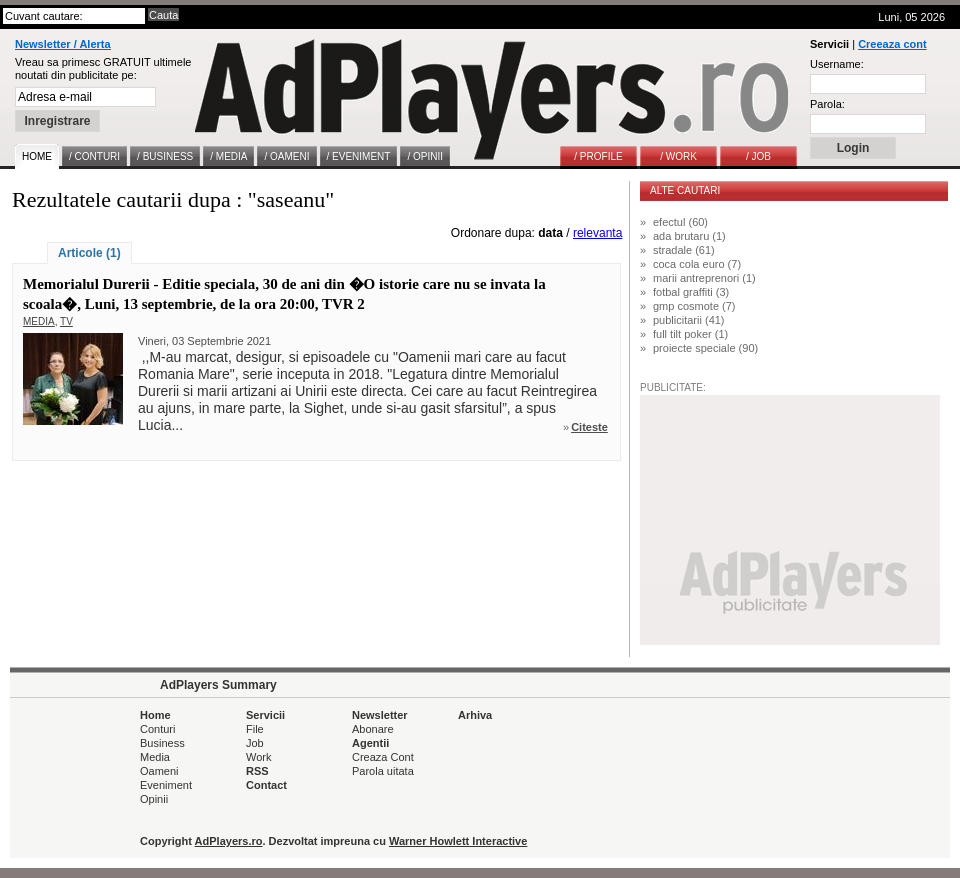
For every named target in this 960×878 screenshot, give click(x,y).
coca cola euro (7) (697, 264)
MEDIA (39, 321)
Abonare (373, 729)
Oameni (159, 771)
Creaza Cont (383, 757)
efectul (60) (680, 222)
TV (66, 321)
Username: (837, 64)
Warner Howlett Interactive (458, 841)
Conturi (157, 729)
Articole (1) (89, 253)
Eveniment (166, 785)
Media (155, 757)
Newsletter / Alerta (63, 44)
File (255, 729)
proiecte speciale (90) (705, 348)
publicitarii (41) (689, 320)
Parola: (827, 104)
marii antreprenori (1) (704, 278)
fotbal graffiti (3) (691, 292)
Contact (266, 785)
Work (258, 757)
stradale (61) (684, 250)
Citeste (589, 427)
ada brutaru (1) (689, 236)
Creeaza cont (892, 44)
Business (162, 743)
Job (255, 743)
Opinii (154, 799)
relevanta (597, 233)
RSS (257, 771)
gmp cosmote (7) (694, 306)
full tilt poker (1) (690, 334)
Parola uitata (383, 771)
